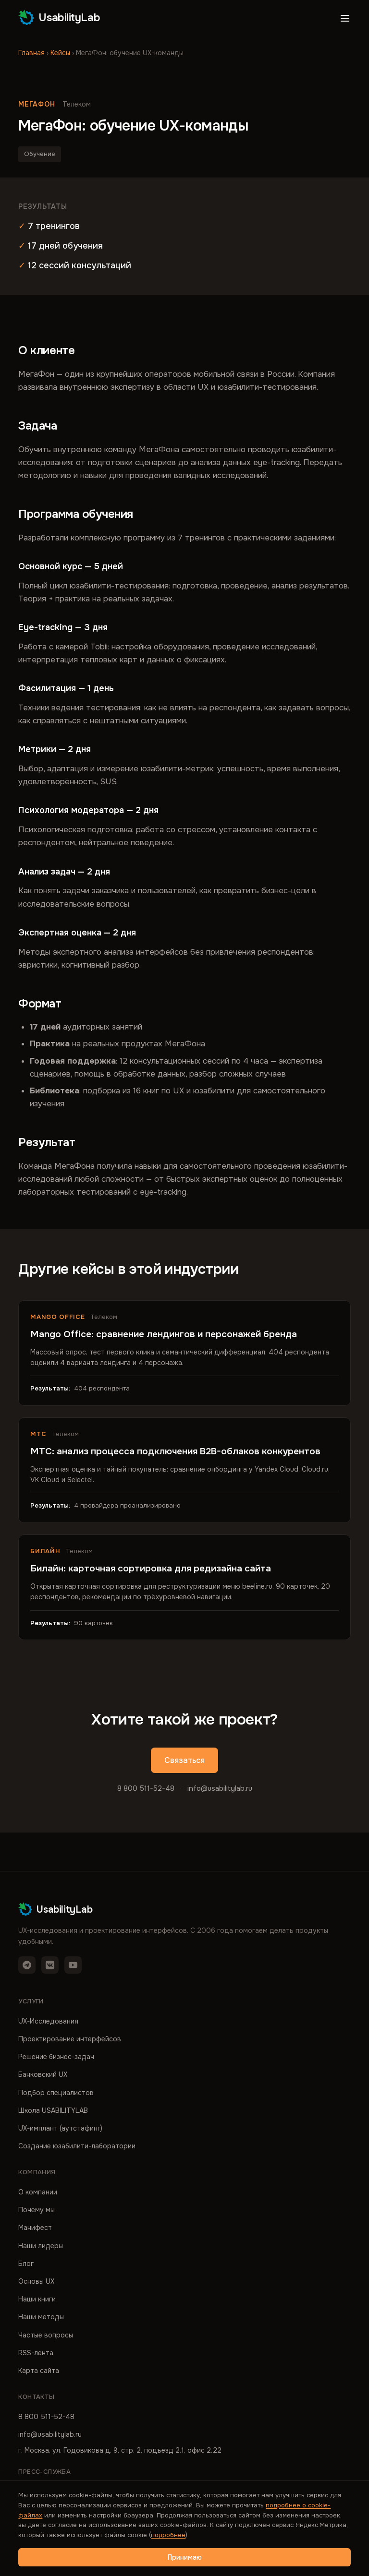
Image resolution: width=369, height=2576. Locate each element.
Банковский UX (42, 2074)
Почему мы (36, 2209)
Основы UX (36, 2281)
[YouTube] (73, 1965)
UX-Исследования (48, 2021)
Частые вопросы (45, 2335)
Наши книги (37, 2299)
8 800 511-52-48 (145, 1788)
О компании (37, 2192)
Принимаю (185, 2557)
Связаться (184, 1760)
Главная (31, 52)
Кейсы (60, 52)
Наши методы (41, 2316)
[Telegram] (27, 1965)
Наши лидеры (40, 2245)
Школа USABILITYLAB (53, 2110)
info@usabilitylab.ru (219, 1788)
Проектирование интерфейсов (69, 2039)
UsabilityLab (59, 17)
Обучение (39, 154)
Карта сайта (38, 2370)
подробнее (168, 2535)
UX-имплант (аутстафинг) (60, 2128)
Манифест (35, 2227)
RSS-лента (35, 2352)
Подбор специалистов (56, 2092)
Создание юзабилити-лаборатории (76, 2146)
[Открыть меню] (345, 18)
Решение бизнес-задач (56, 2056)
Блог (26, 2263)
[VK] (50, 1965)
